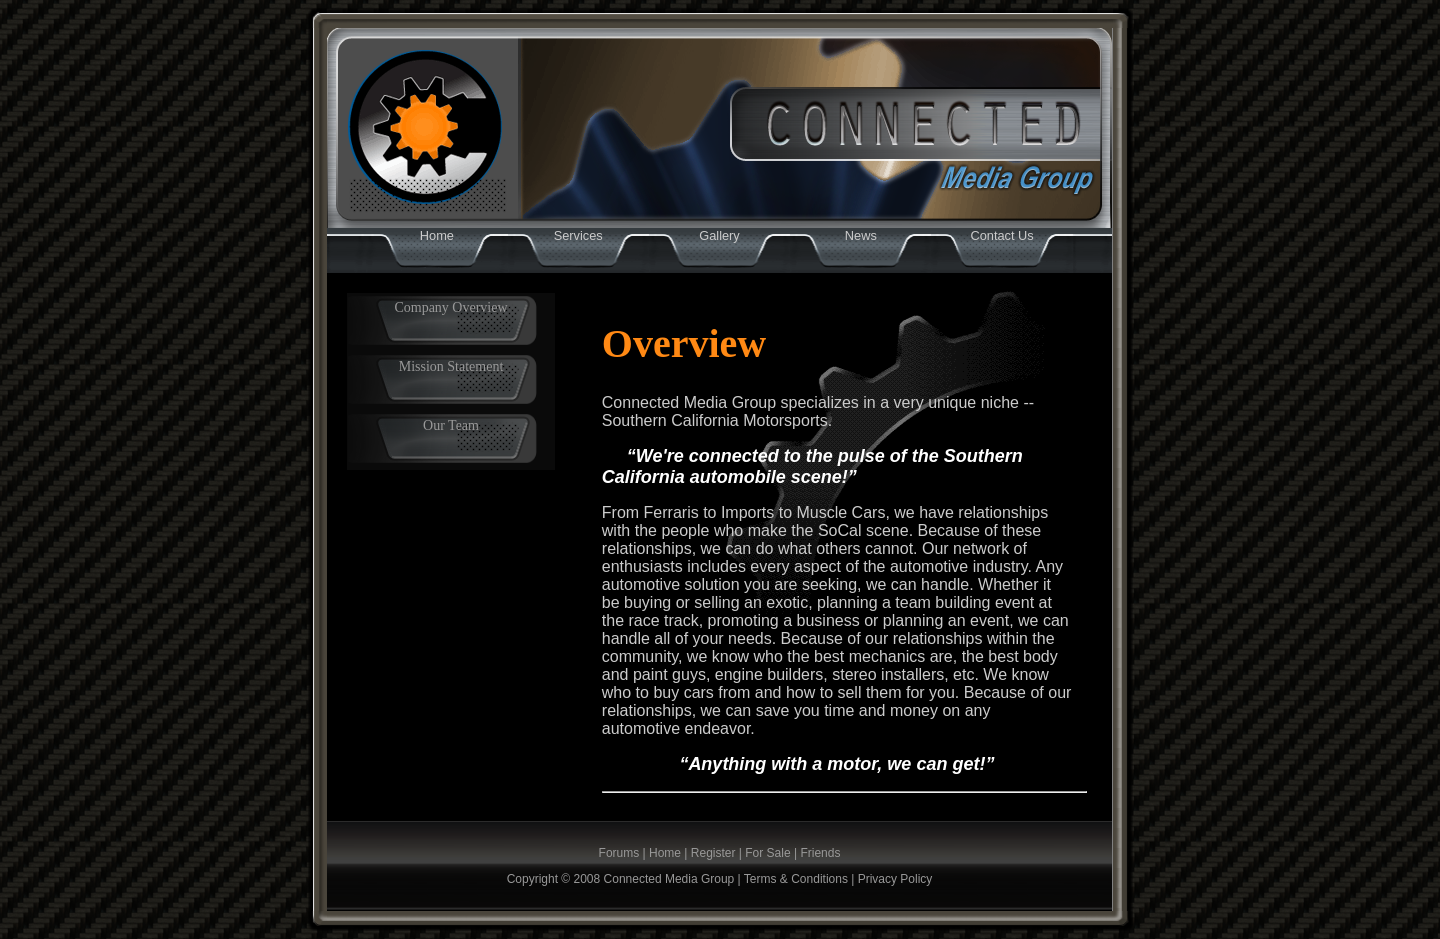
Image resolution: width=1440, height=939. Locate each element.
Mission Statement (451, 366)
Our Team (451, 425)
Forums (619, 853)
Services (578, 235)
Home (437, 235)
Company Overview (450, 307)
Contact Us (1001, 235)
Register (713, 853)
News (861, 235)
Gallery (719, 235)
